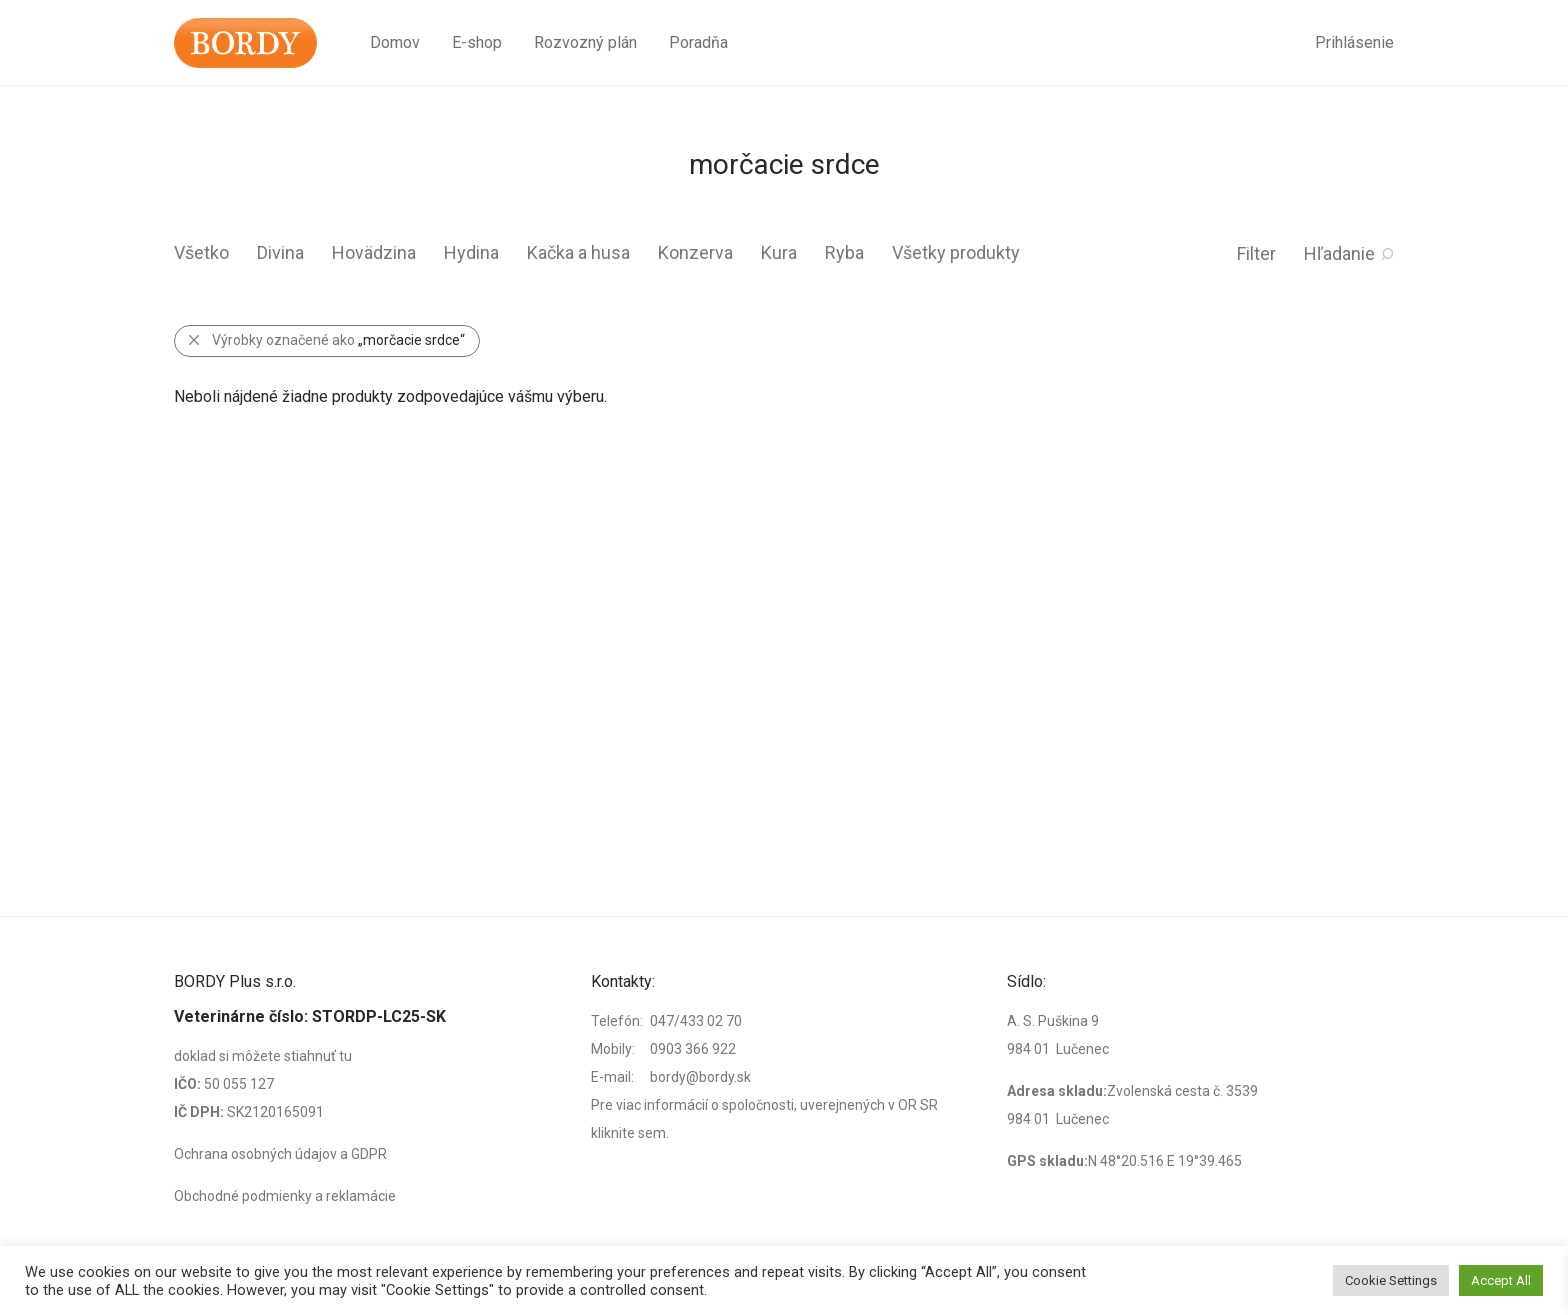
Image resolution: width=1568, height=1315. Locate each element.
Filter (1256, 253)
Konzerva (695, 252)
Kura (779, 252)
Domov (395, 42)
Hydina (471, 252)
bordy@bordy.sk (700, 1077)
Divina (280, 252)
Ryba (844, 252)
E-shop (477, 42)
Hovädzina (374, 252)
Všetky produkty (956, 252)
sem (652, 1133)
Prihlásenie (1354, 42)
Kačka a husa (578, 252)
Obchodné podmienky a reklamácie (285, 1196)
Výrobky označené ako (338, 340)
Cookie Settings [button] (1391, 1280)
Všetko (201, 252)
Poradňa (698, 42)
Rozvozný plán (585, 42)
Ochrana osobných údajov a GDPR (280, 1154)
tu (345, 1056)
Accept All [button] (1501, 1280)
